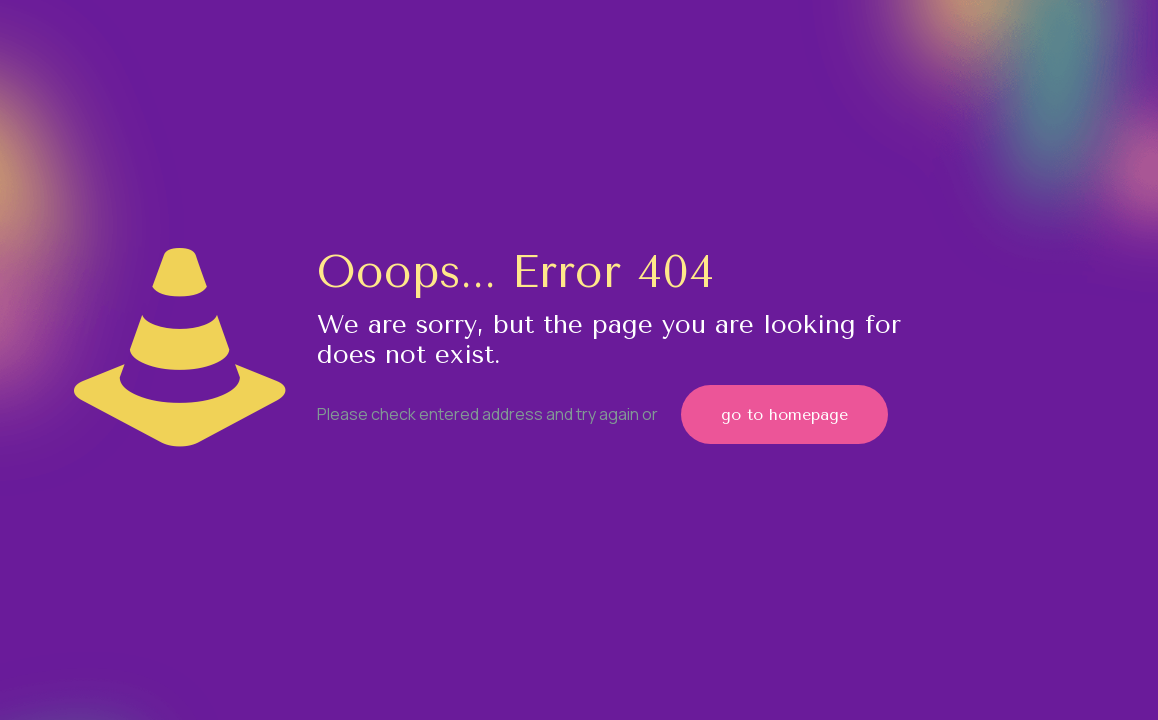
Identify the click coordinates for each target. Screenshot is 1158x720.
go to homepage (784, 414)
